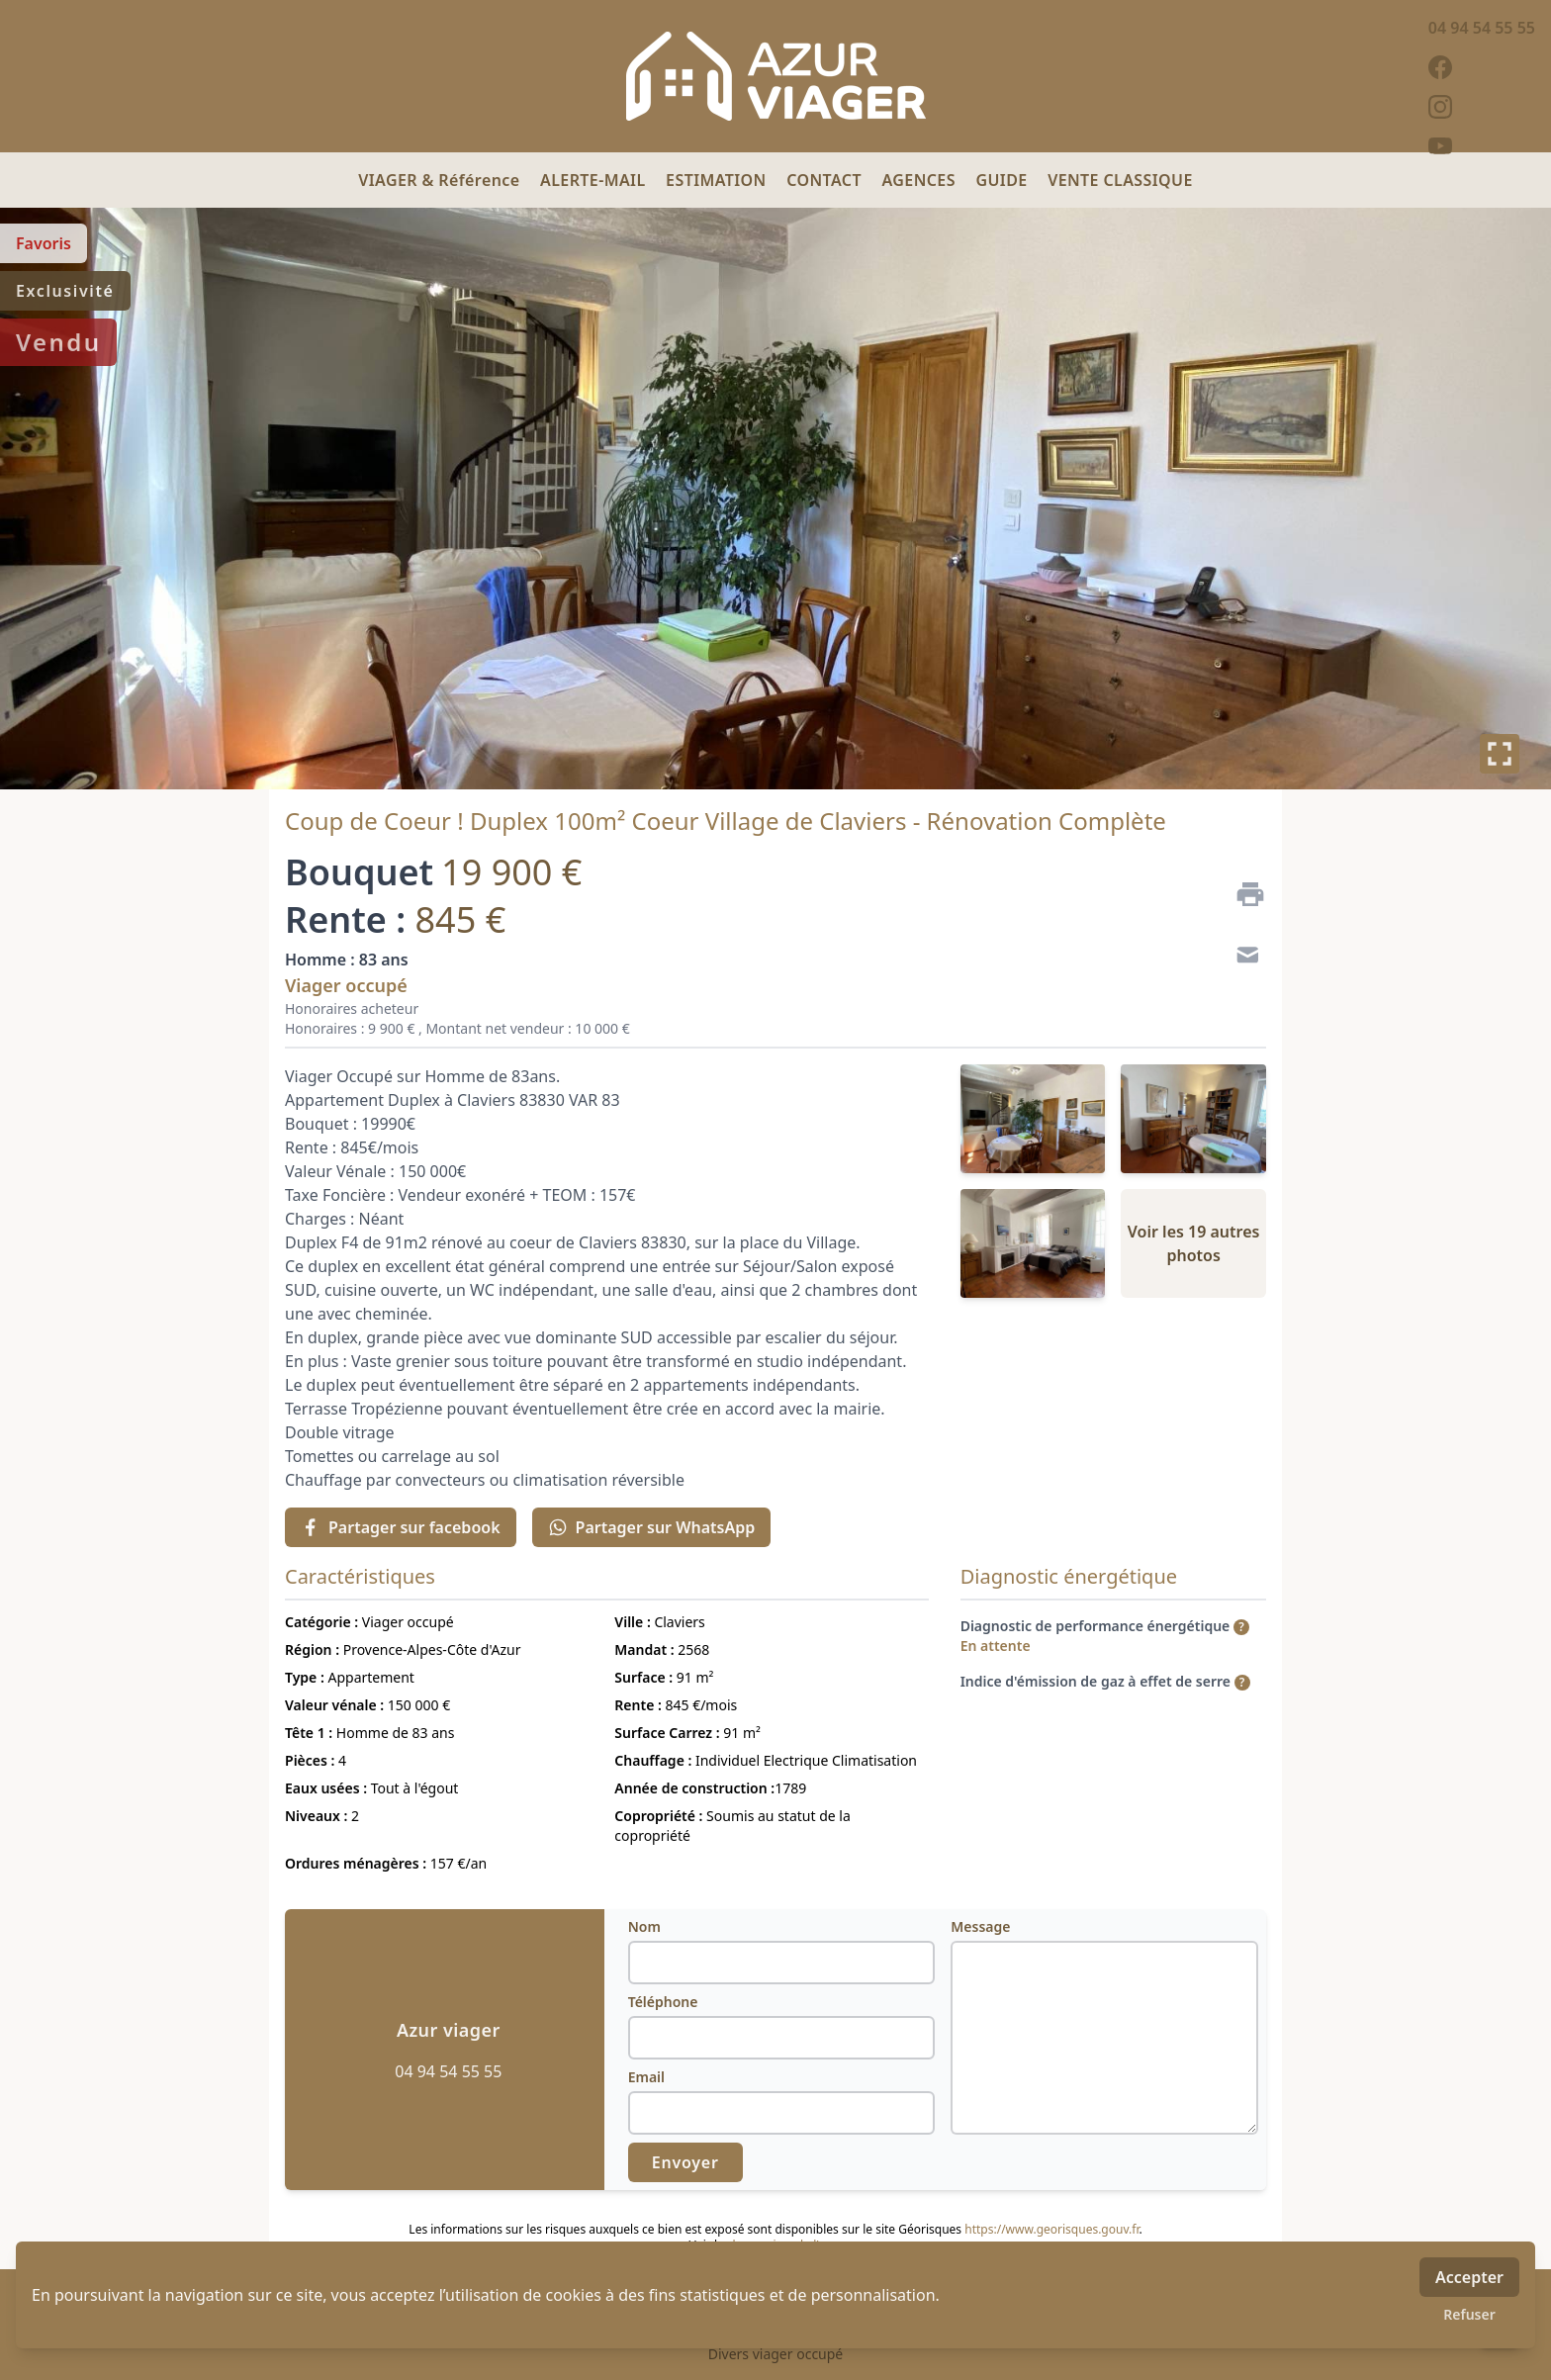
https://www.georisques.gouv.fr (1051, 2229)
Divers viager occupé (776, 2353)
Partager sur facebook (401, 1527)
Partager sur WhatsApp (652, 1527)
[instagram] (1481, 107)
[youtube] (1481, 146)
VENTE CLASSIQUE (1120, 180)
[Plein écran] (1499, 754)
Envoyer (685, 2162)
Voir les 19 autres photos (1194, 1243)
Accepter (1469, 2277)
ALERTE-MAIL (595, 180)
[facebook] (1481, 67)
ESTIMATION (718, 180)
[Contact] (1242, 957)
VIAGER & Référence (441, 180)
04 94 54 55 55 (1481, 28)
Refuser (1469, 2314)
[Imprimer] (1242, 894)
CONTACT (826, 180)
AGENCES (921, 180)
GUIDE (1003, 180)
